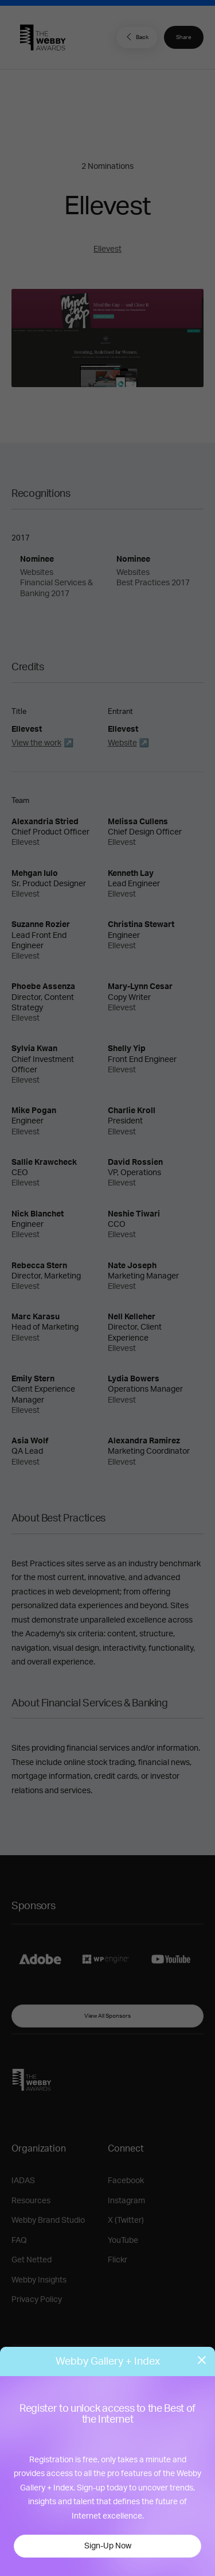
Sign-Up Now (107, 2546)
